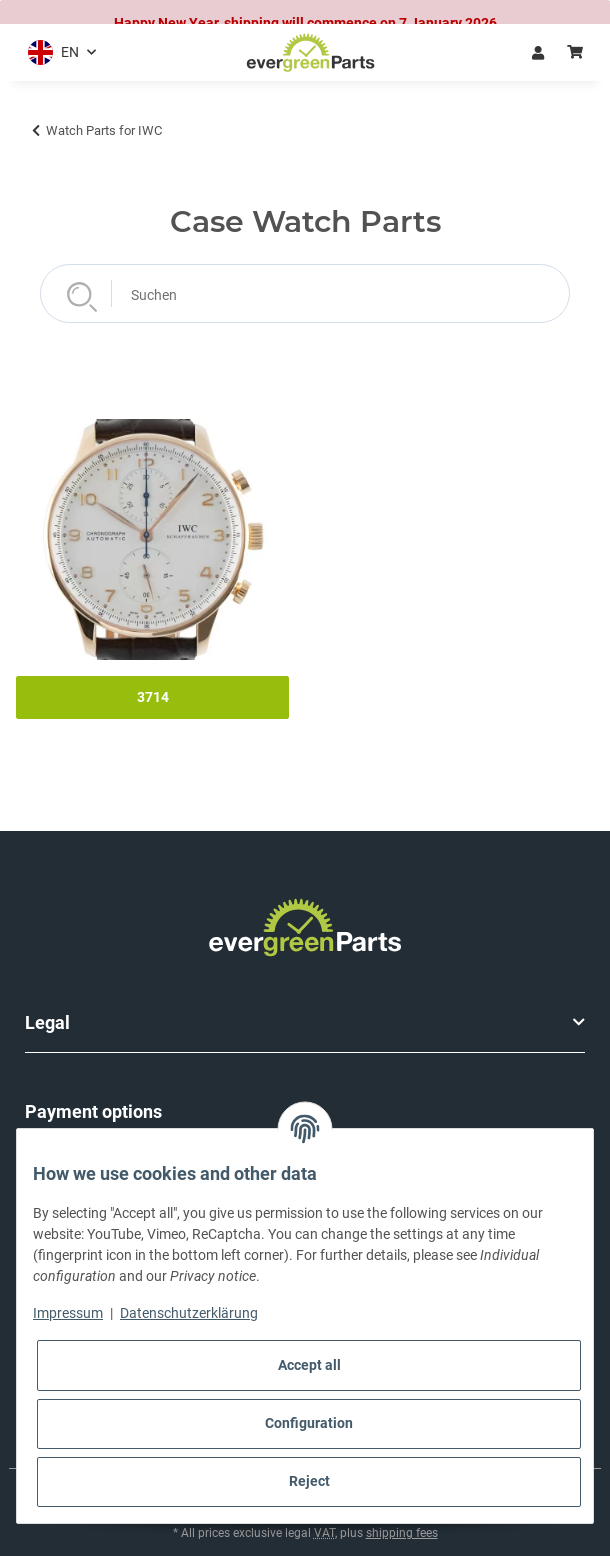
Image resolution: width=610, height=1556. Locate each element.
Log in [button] (538, 43)
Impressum (68, 1313)
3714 (153, 688)
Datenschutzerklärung (189, 1313)
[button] (58, 43)
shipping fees (402, 1524)
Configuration (309, 1423)
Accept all (309, 1365)
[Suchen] (305, 284)
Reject (309, 1481)
